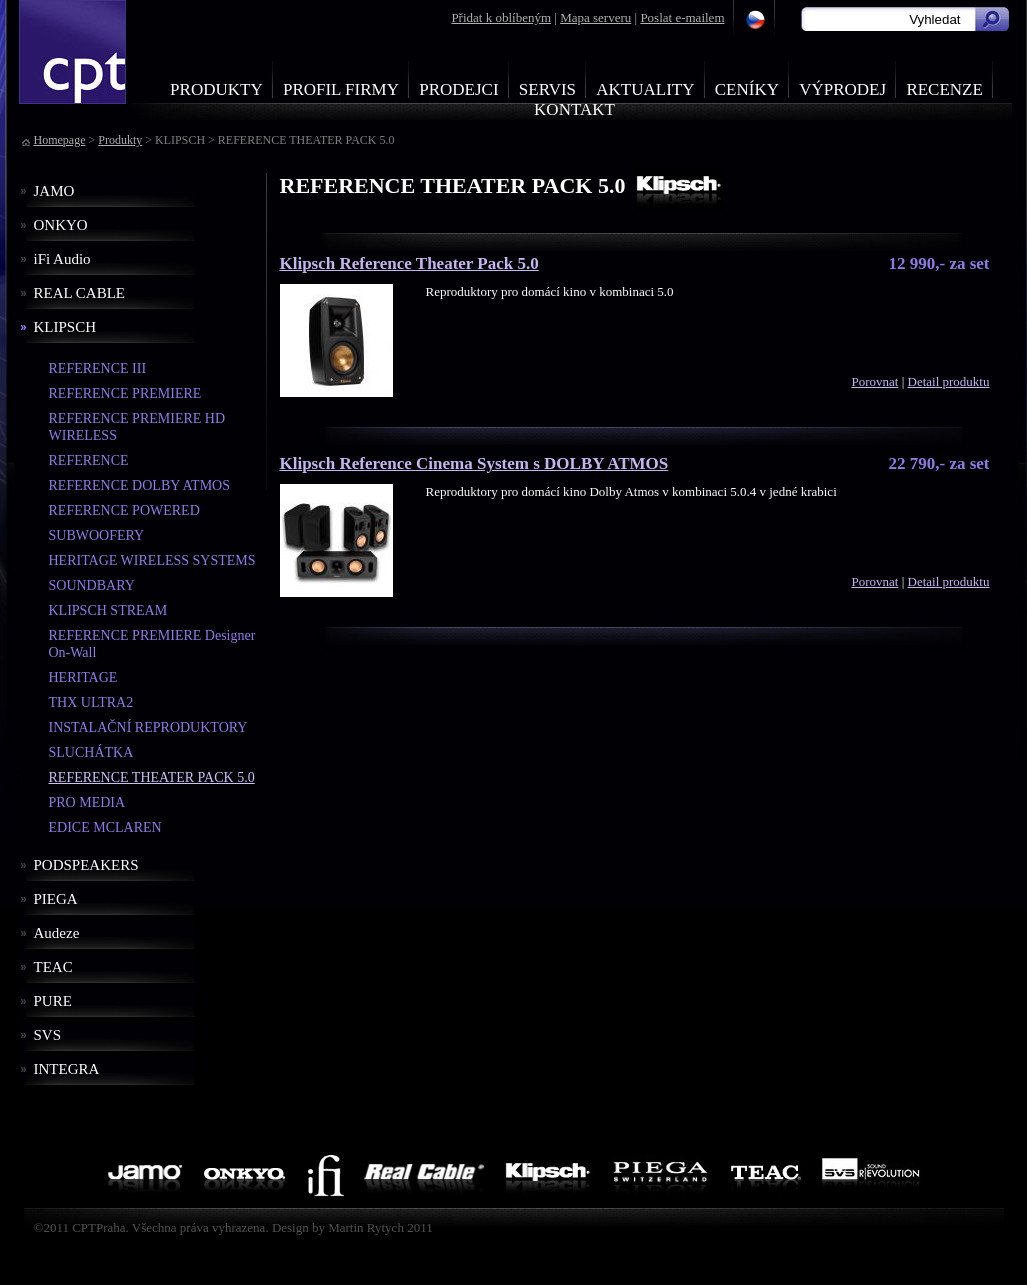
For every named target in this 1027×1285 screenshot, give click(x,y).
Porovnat (874, 381)
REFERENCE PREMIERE (125, 393)
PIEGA (56, 899)
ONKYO (61, 225)
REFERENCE (89, 460)
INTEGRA (67, 1069)
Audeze (57, 933)
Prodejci (458, 89)
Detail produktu (949, 381)
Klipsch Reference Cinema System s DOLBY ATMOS (474, 463)
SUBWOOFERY (97, 535)
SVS (48, 1035)
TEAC (53, 967)
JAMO (54, 191)
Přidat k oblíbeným (501, 17)
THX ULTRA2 (91, 702)
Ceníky (747, 89)
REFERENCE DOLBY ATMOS (140, 485)
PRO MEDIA (87, 802)
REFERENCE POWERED (124, 510)
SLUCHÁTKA (91, 752)
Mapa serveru (595, 17)
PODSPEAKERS (86, 865)
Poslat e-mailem (682, 17)
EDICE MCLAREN (105, 827)
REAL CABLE (80, 293)
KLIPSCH (65, 327)
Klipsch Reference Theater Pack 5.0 (409, 263)
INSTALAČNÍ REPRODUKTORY (148, 727)
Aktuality (645, 89)
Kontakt (574, 109)
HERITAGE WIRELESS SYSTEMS (152, 560)
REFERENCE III (98, 368)
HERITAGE (83, 677)
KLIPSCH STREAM (108, 610)
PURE (53, 1001)
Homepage (60, 140)
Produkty (216, 89)
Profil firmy (341, 89)
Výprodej (842, 89)
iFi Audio (62, 259)
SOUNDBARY (92, 585)
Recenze (944, 89)
